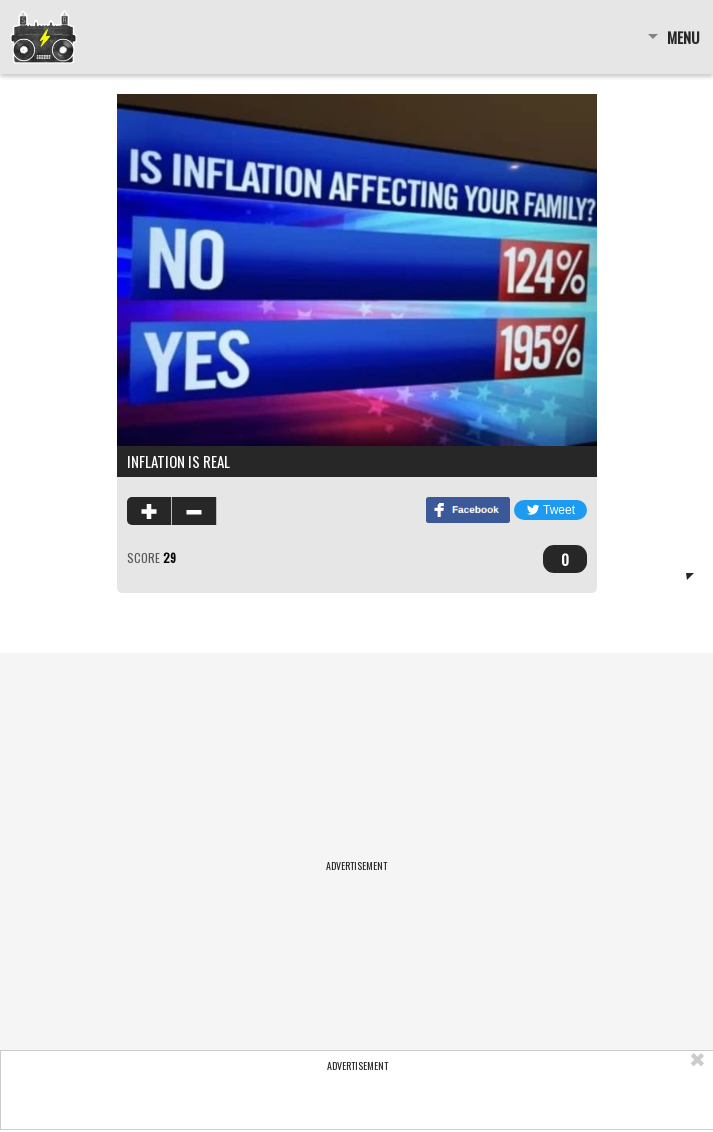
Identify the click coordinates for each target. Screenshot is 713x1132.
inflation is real (178, 461)
